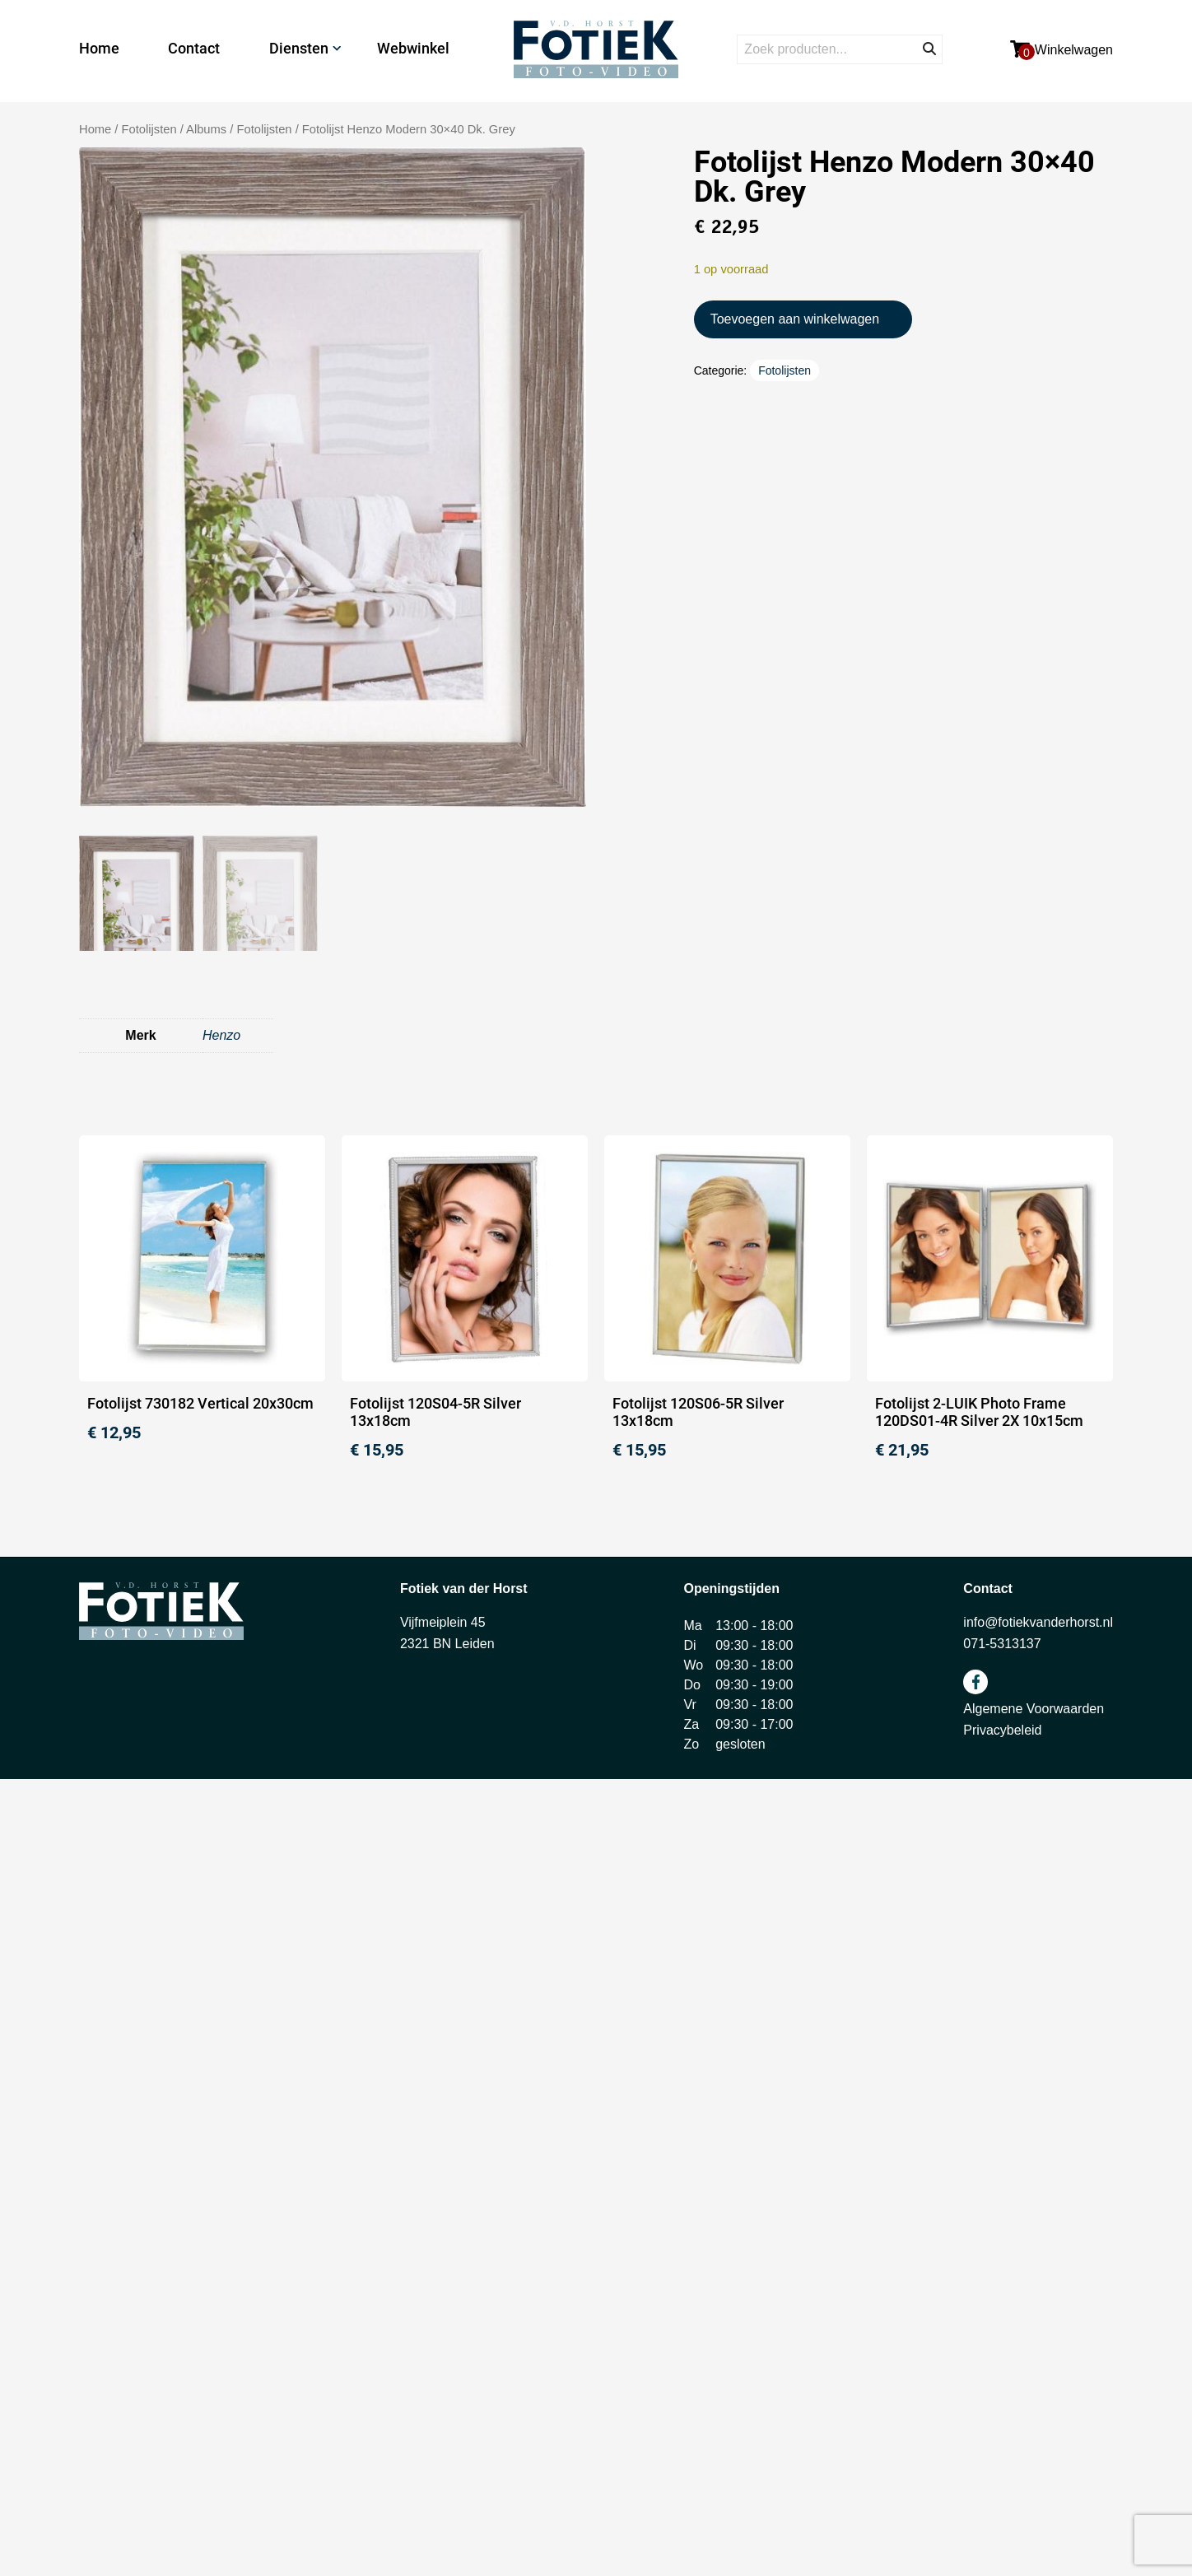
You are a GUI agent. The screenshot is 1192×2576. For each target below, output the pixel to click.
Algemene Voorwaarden (1033, 1709)
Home (99, 48)
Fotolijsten (263, 129)
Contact (194, 48)
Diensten (298, 48)
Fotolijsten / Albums (174, 129)
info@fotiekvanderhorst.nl (1038, 1622)
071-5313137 (1002, 1644)
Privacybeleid (1002, 1730)
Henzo (221, 1035)
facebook (975, 1682)
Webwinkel (413, 48)
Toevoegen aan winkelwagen (794, 319)
